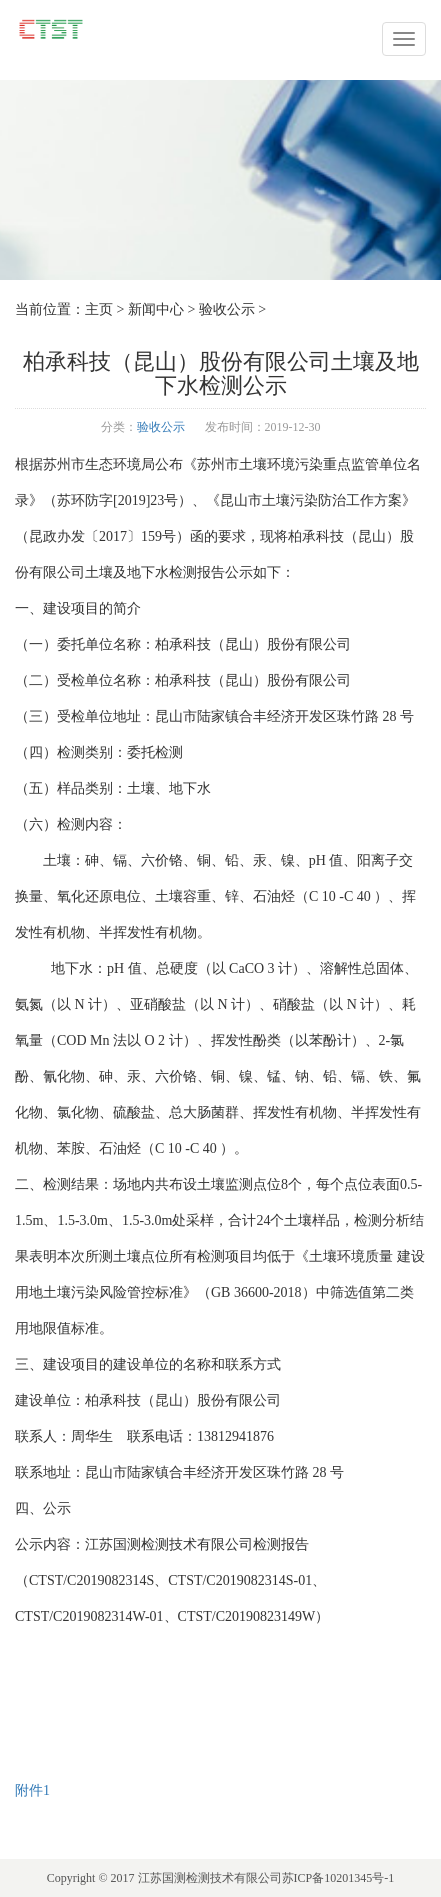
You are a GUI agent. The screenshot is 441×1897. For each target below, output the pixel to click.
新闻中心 (156, 309)
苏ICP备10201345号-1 (338, 1878)
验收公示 (227, 309)
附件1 (32, 1790)
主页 (99, 309)
